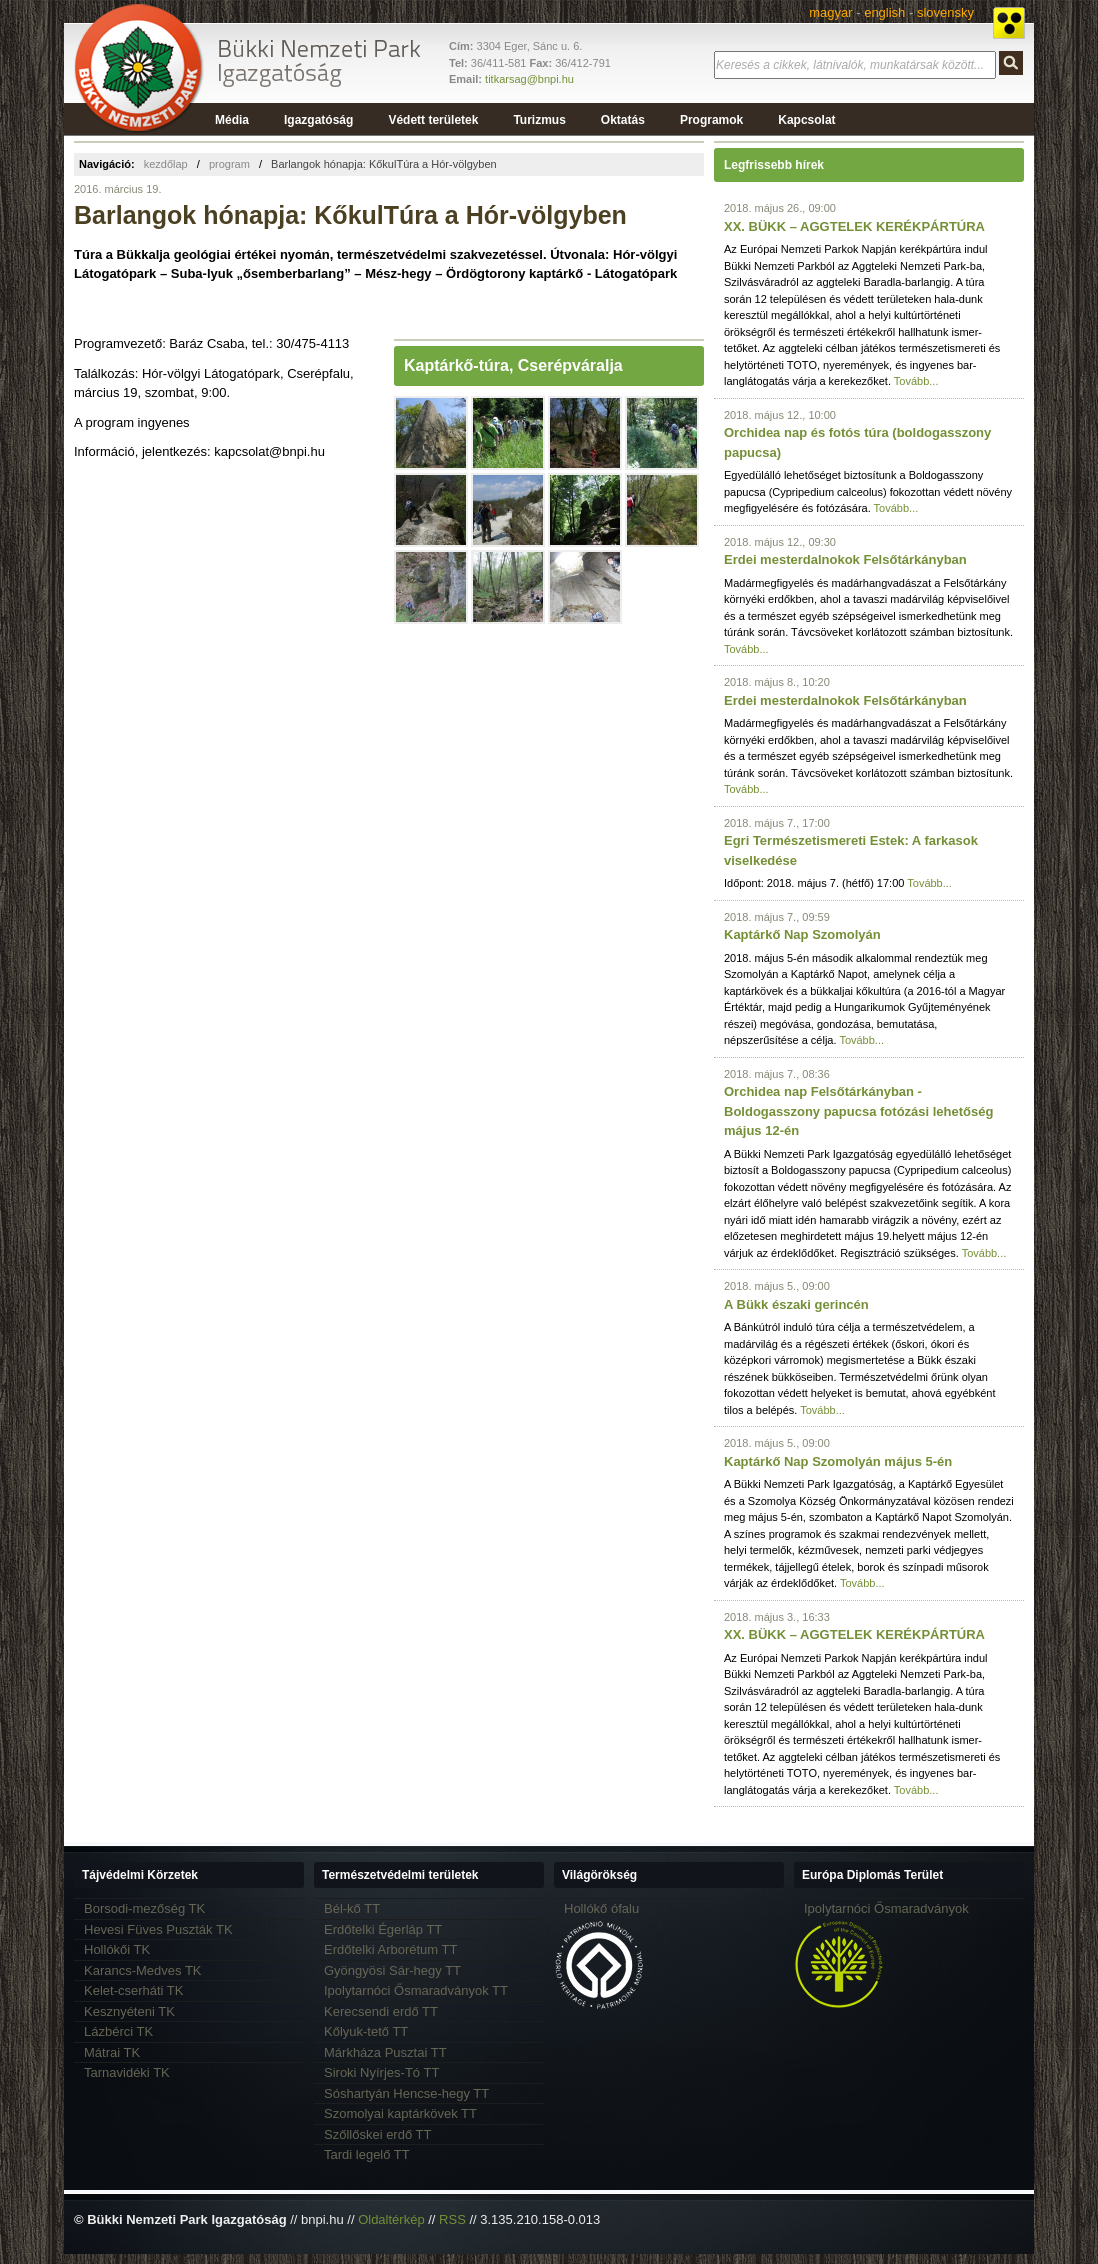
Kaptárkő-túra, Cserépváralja (513, 365)
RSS (452, 2219)
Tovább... (916, 381)
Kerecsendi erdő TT (381, 2011)
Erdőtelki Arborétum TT (390, 1949)
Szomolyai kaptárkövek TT (400, 2113)
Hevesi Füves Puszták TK (158, 1929)
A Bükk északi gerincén (796, 1304)
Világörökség (599, 1875)
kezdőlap (166, 164)
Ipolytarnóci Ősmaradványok (886, 1908)
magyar (830, 12)
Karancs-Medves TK (143, 1970)
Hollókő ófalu (601, 1908)
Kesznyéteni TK (129, 2011)
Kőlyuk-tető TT (366, 2031)
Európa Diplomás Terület (872, 1875)
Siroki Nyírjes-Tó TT (381, 2072)
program (229, 164)
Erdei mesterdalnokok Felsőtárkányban (845, 559)
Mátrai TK (112, 2052)
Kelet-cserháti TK (133, 1990)
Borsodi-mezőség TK (144, 1908)
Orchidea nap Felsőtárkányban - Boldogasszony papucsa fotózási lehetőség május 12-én (858, 1111)
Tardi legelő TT (367, 2154)
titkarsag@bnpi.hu (529, 79)
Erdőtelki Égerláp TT (383, 1929)
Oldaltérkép (391, 2219)
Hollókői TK (117, 1949)
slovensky (945, 12)
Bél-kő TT (352, 1908)
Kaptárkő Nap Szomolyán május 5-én (838, 1461)
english (884, 12)
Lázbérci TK (118, 2031)
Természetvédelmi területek (400, 1875)
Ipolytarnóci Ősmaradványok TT (416, 1990)
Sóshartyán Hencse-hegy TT (406, 2093)
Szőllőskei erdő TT (377, 2134)
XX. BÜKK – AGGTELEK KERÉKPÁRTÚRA (854, 226)
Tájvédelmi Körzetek (140, 1875)
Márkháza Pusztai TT (385, 2052)
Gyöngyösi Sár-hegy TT (392, 1970)
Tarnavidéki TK (127, 2072)
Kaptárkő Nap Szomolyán (802, 934)
